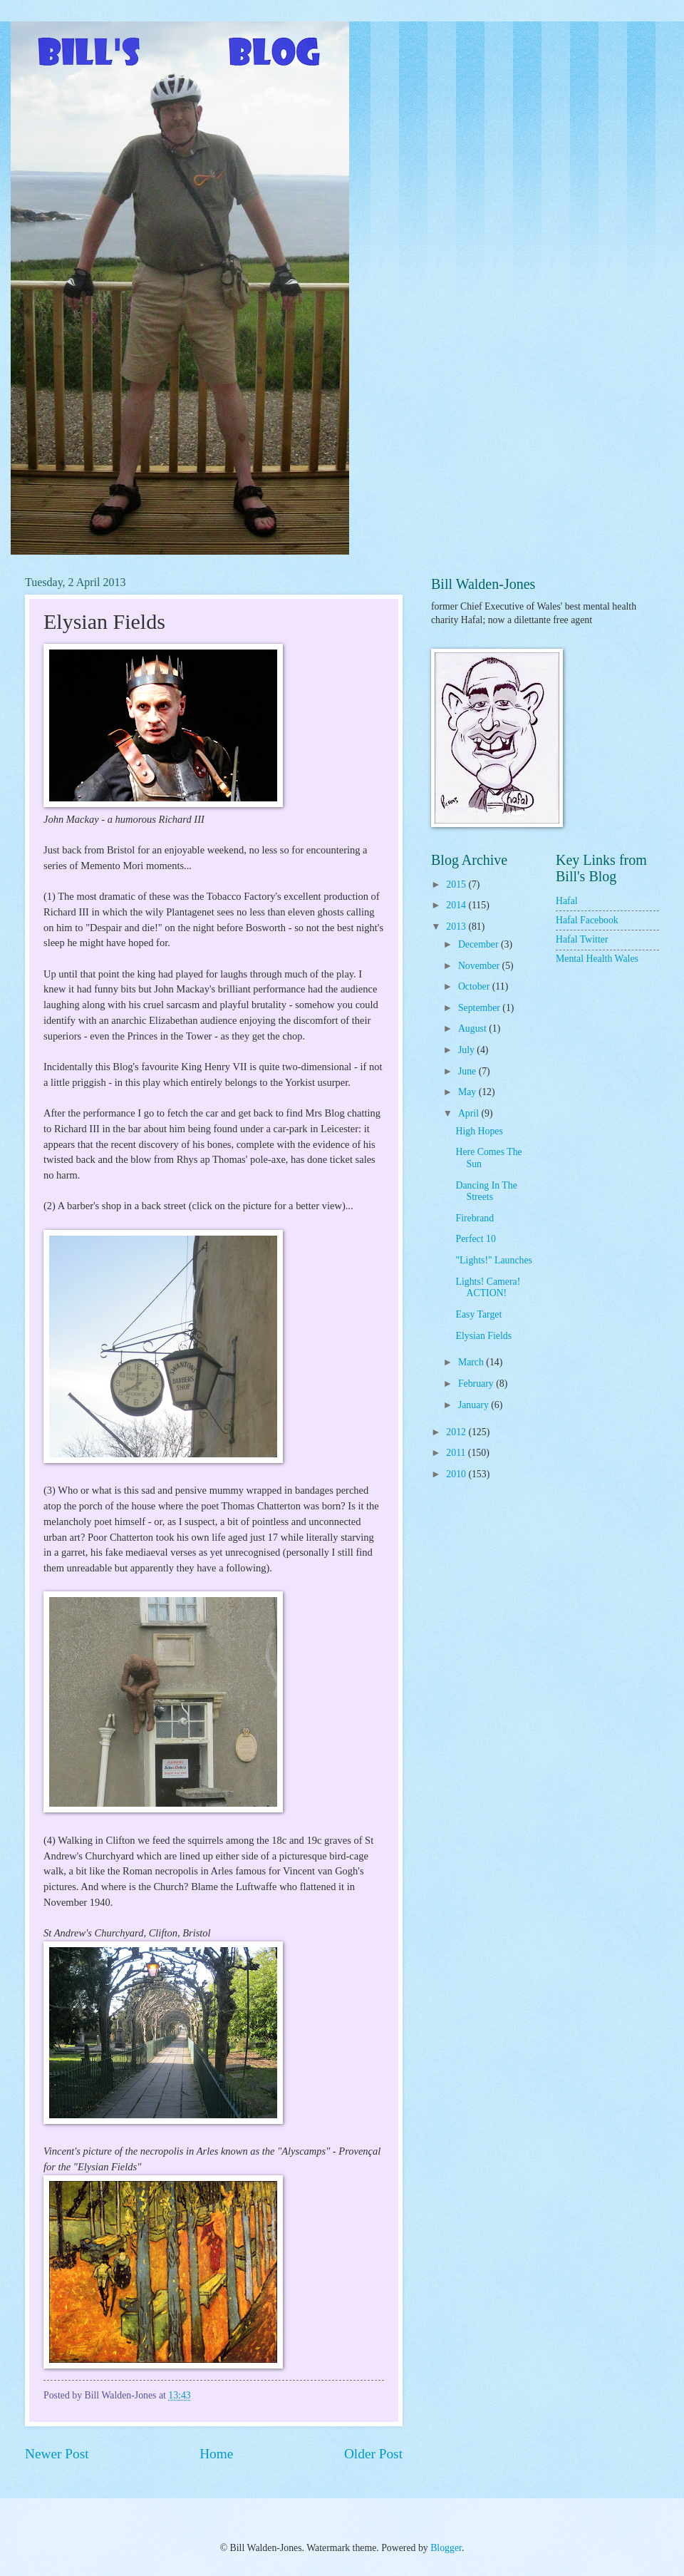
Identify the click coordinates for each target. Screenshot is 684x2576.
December (479, 944)
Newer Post (57, 2453)
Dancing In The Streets (486, 1191)
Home (216, 2453)
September (480, 1007)
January (474, 1405)
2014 (457, 905)
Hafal (567, 901)
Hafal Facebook (587, 920)
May (468, 1092)
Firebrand (474, 1218)
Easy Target (478, 1314)
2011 (457, 1452)
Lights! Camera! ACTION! (487, 1287)
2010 (457, 1474)
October (475, 986)
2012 (457, 1432)
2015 (457, 884)
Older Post (373, 2453)
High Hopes (478, 1131)
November (480, 965)
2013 (457, 926)
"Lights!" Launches (493, 1260)
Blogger (446, 2547)
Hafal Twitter (582, 939)
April (470, 1113)
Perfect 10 (475, 1238)
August (473, 1028)
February (477, 1383)
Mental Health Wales (597, 958)
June (468, 1071)
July (467, 1050)
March (472, 1362)
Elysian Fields (483, 1335)
